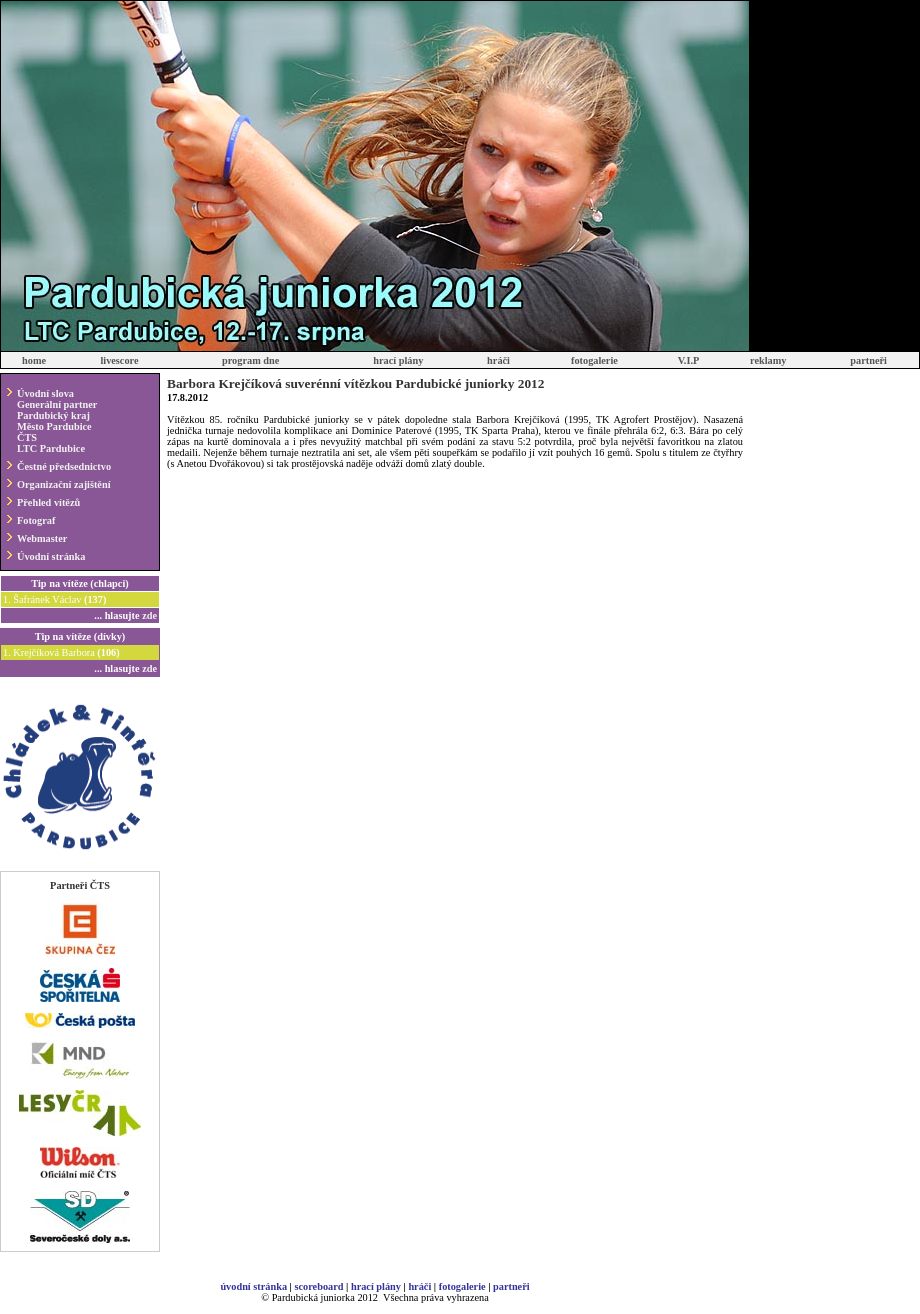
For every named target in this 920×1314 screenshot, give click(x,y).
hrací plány (398, 360)
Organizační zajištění (64, 484)
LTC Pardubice (51, 448)
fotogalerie (594, 360)
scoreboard (318, 1286)
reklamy (768, 360)
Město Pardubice (54, 426)
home (34, 360)
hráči (498, 360)
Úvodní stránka (51, 556)
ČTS (27, 437)
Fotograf (36, 520)
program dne (250, 360)
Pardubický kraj (53, 415)
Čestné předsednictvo (64, 466)
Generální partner (57, 404)
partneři (868, 360)
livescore (119, 360)
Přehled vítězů (48, 502)
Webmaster (42, 538)
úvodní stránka (253, 1286)
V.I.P (689, 360)
